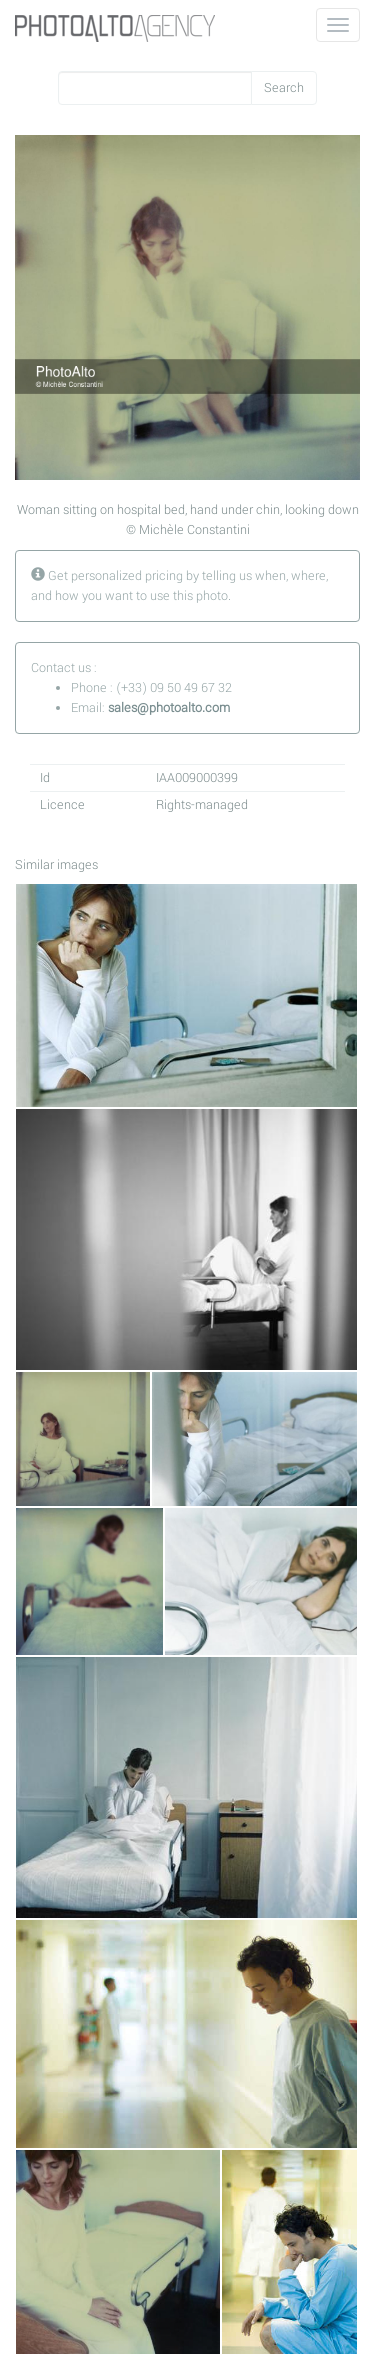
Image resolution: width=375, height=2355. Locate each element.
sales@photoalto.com (169, 708)
